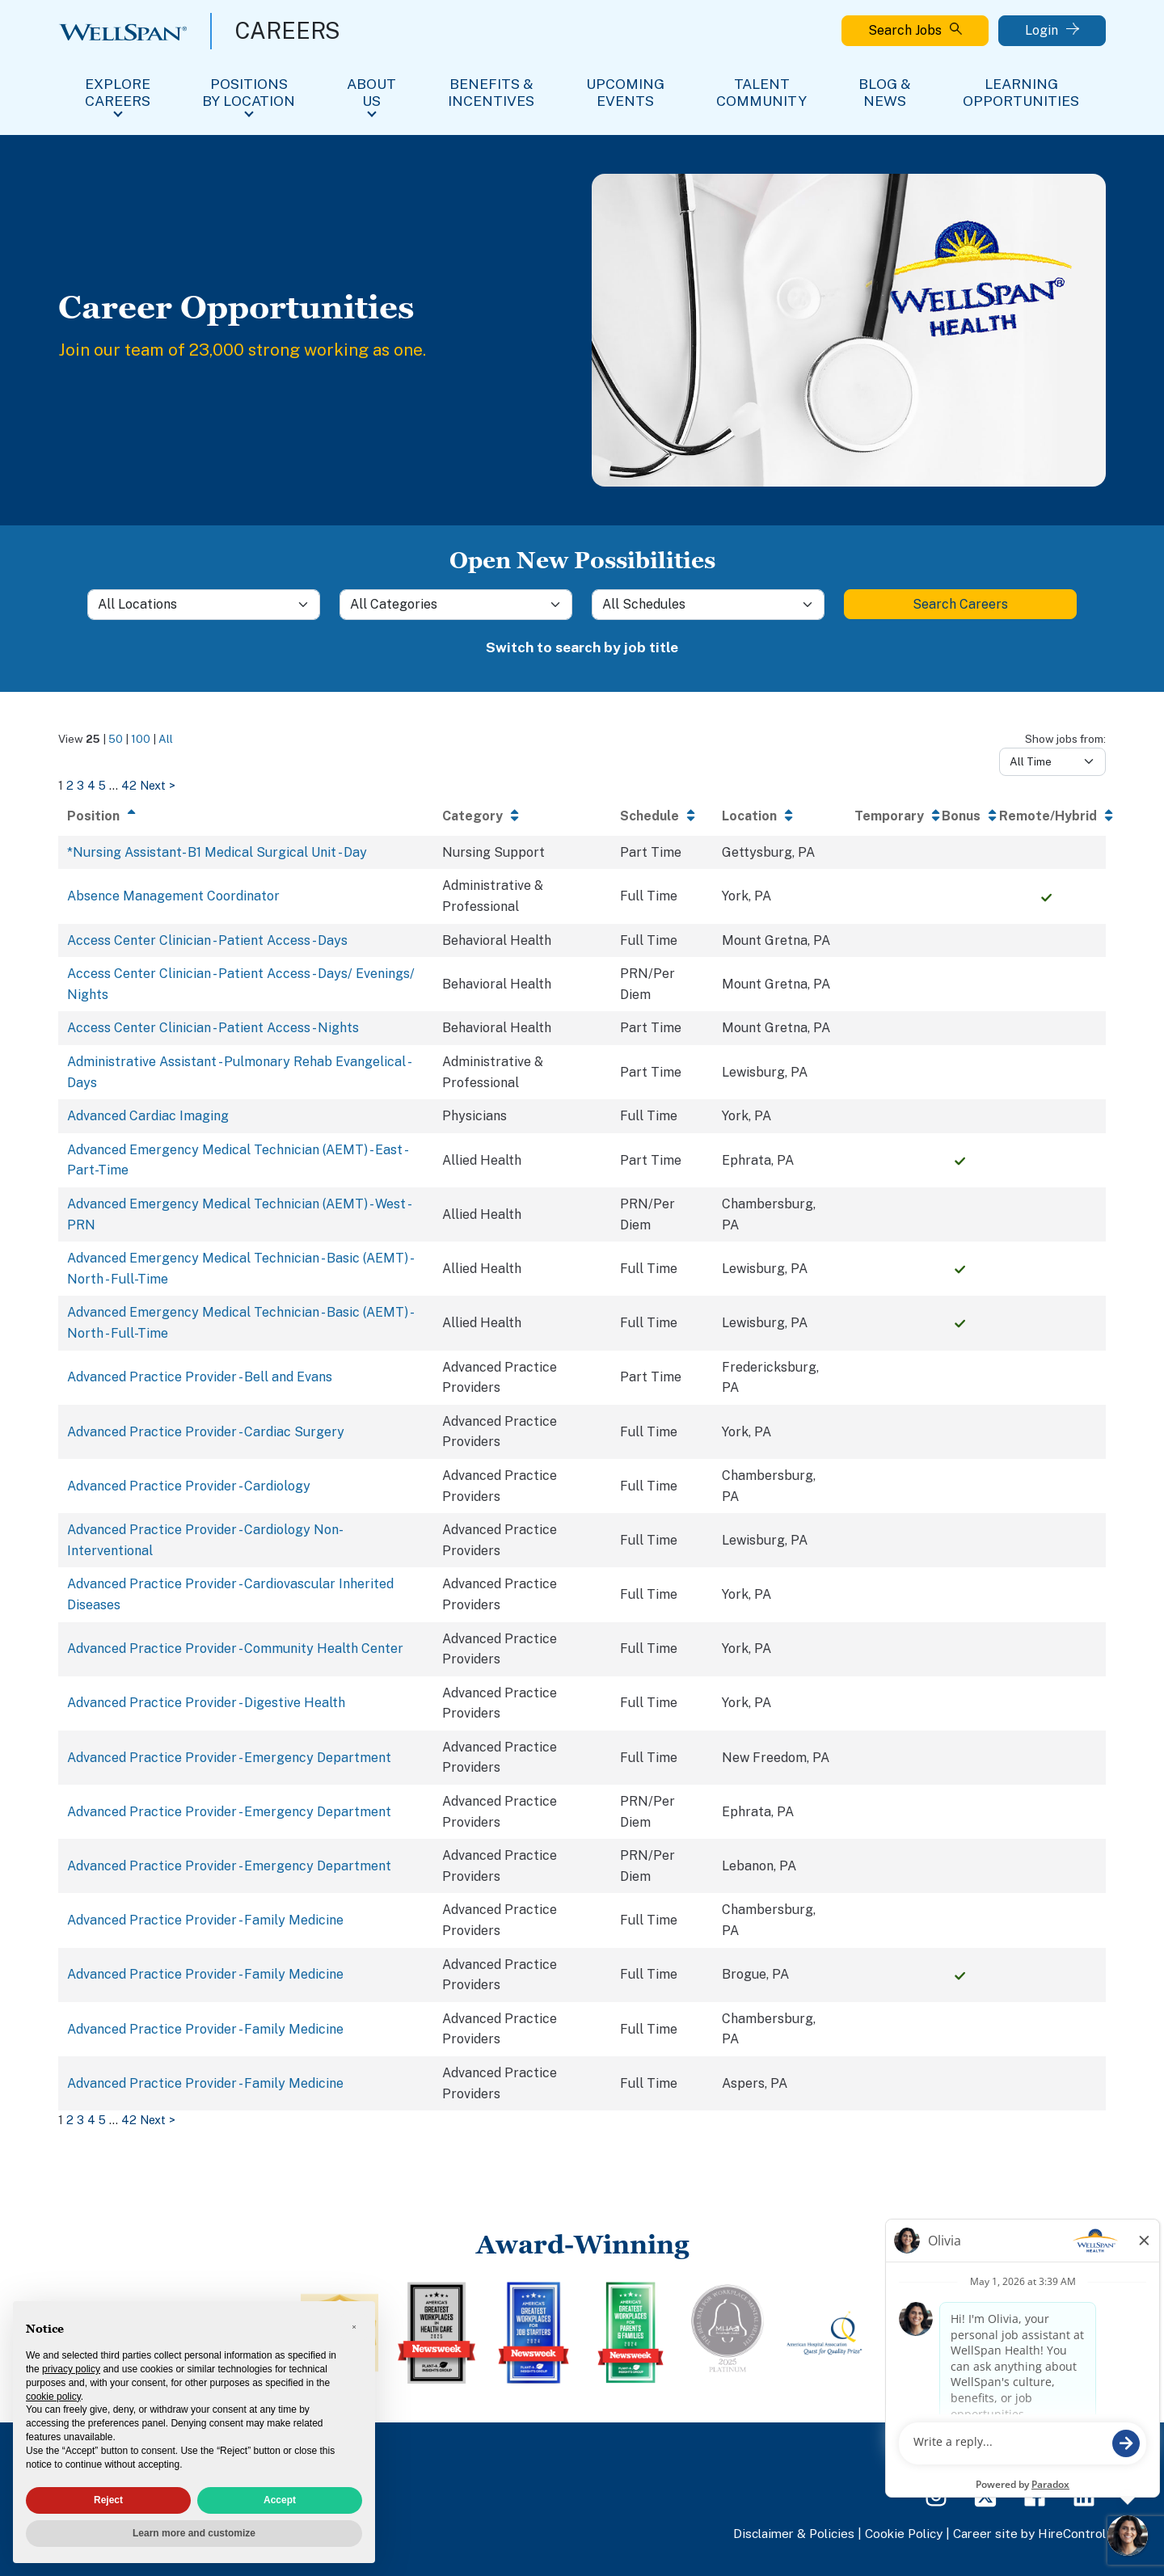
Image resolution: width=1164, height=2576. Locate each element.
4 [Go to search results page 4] (91, 785)
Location (749, 816)
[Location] (203, 604)
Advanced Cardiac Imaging (148, 1116)
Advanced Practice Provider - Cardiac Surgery (205, 1432)
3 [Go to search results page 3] (80, 785)
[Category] (456, 604)
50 (115, 738)
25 (93, 738)
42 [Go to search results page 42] (129, 785)
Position (93, 816)
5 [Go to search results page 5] (102, 785)
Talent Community (761, 92)
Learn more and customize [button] (194, 2533)
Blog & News (884, 92)
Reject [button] (108, 2500)
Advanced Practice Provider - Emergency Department (229, 1757)
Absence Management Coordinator (173, 896)
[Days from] (1052, 761)
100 (140, 738)
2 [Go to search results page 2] (70, 785)
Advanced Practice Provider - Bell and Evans (199, 1377)
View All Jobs (1063, 2452)
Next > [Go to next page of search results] (157, 785)
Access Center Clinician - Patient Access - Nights (213, 1027)
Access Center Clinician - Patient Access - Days (207, 940)
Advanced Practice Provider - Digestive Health (206, 1702)
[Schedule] (708, 604)
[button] (354, 2327)
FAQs (989, 2452)
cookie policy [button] (53, 2396)
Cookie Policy (904, 2533)
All (165, 738)
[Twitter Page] (985, 2494)
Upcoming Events (625, 92)
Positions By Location (248, 92)
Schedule (649, 816)
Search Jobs (915, 30)
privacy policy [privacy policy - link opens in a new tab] (71, 2369)
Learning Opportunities (1021, 92)
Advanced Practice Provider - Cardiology (188, 1486)
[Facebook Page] (1035, 2494)
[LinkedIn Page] (1084, 2494)
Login (1052, 30)
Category (472, 816)
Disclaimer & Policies (793, 2533)
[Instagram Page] (936, 2494)
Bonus (961, 816)
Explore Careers (117, 92)
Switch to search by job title (582, 647)
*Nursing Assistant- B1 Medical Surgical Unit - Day (217, 852)
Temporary (889, 816)
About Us (371, 92)
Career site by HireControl (1029, 2533)
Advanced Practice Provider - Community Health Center (235, 1648)
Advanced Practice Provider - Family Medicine (205, 1920)
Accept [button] (280, 2500)
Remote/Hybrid (1048, 816)
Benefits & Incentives (491, 92)
